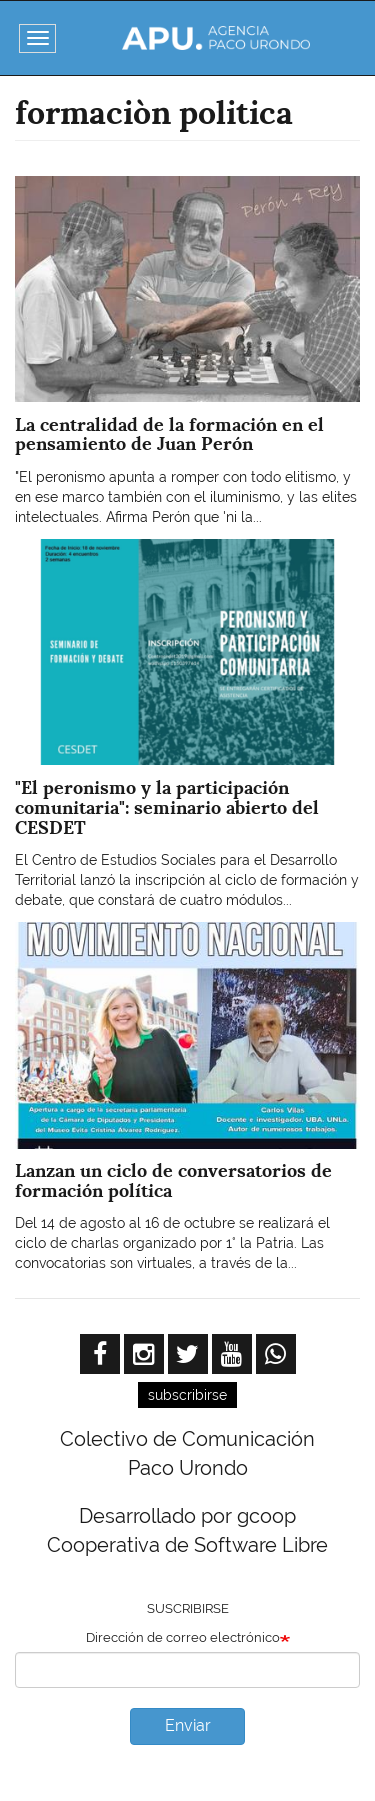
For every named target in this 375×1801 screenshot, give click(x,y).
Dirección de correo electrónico (183, 1637)
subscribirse (187, 1395)
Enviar (188, 1725)
